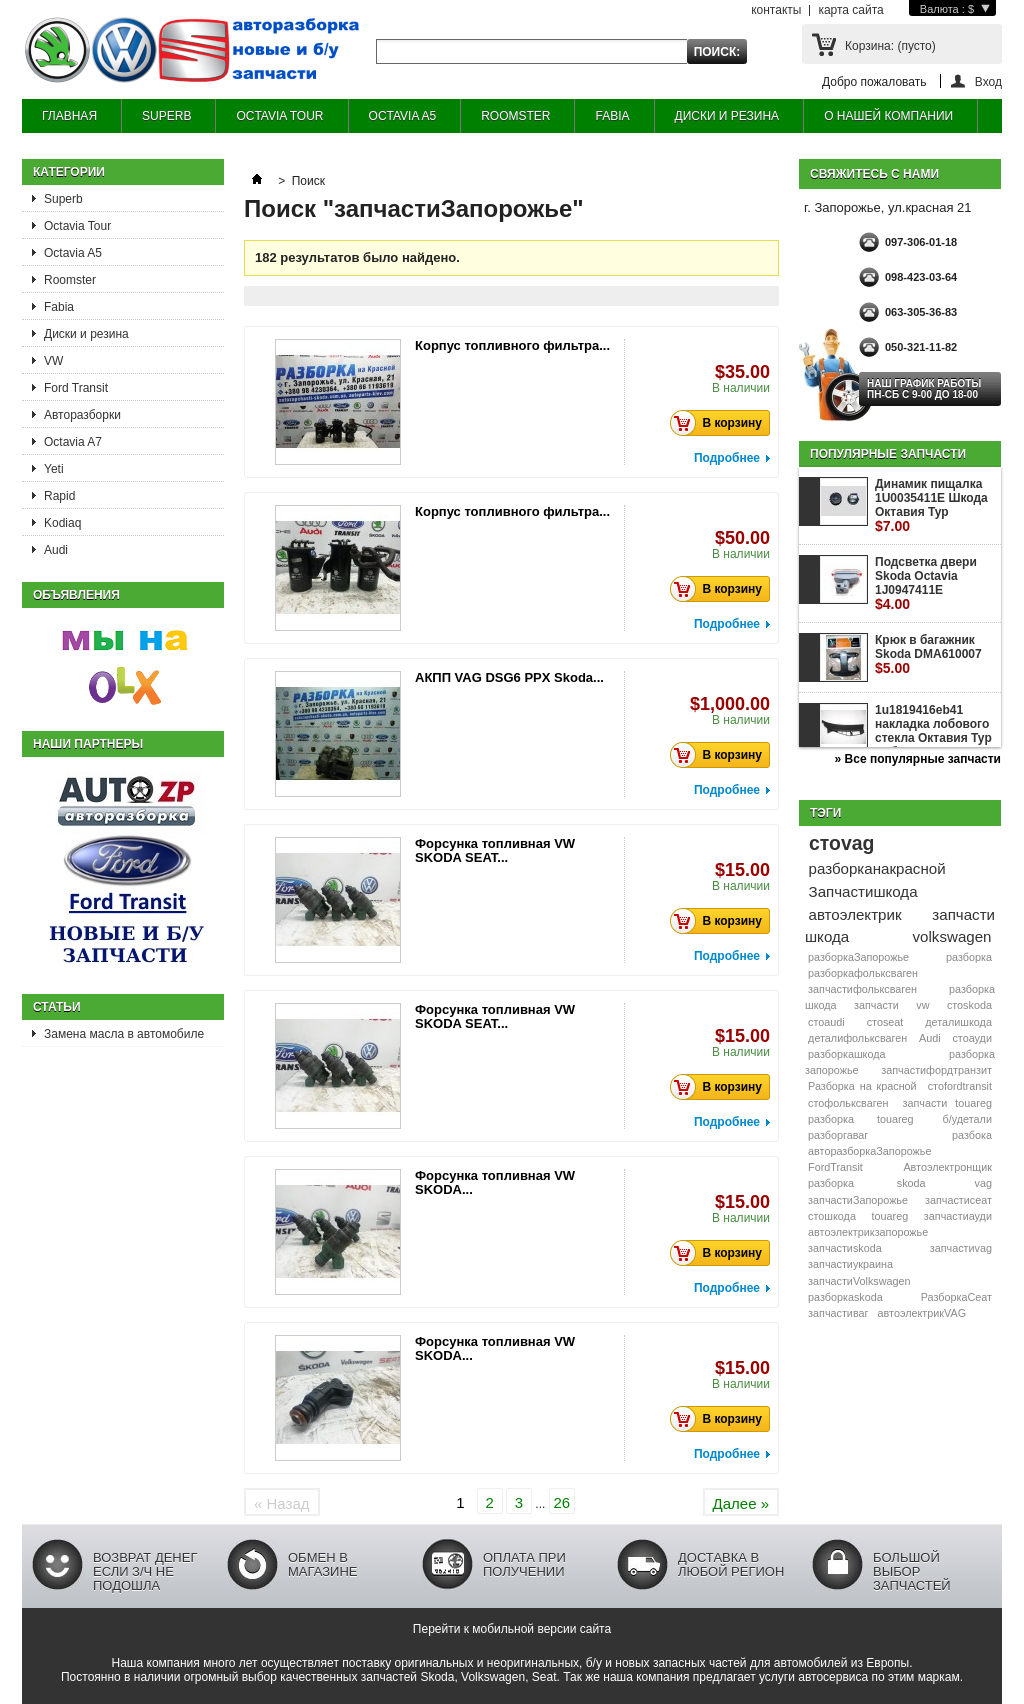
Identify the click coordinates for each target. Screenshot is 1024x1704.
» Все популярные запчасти (918, 759)
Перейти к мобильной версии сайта (512, 1629)
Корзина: (890, 46)
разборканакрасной (877, 868)
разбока (972, 1135)
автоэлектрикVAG (922, 1313)
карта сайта (850, 10)
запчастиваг (838, 1313)
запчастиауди (958, 1216)
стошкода (832, 1216)
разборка (969, 957)
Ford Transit (76, 388)
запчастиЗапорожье (858, 1200)
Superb (63, 199)
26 (561, 1502)
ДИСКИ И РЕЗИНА (727, 116)
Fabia (59, 307)
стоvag (841, 843)
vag (983, 1183)
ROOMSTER (515, 116)
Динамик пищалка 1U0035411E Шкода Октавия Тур (931, 505)
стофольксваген (848, 1103)
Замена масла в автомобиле (124, 1034)
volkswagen (952, 936)
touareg (890, 1216)
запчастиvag (961, 1248)
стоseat (885, 1022)
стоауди (971, 1038)
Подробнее (727, 458)
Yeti (54, 469)
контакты (776, 10)
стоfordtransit (960, 1086)
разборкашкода (846, 1054)
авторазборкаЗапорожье (869, 1151)
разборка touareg (860, 1119)
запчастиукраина (850, 1264)
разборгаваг (838, 1135)
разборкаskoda (845, 1297)
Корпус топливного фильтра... (512, 345)
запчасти (876, 1005)
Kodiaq (62, 523)
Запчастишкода (863, 891)
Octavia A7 (73, 442)
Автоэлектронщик (947, 1167)
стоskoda (969, 1005)
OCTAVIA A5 (403, 116)
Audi (56, 550)
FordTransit (835, 1167)
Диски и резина (86, 334)
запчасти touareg (947, 1103)
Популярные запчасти (888, 454)
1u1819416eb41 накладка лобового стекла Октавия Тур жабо (933, 738)
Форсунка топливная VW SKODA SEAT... (495, 850)
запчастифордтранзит (936, 1070)
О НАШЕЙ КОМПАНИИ (888, 116)
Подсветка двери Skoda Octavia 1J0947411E (926, 583)
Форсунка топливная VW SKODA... (495, 1182)
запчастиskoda (845, 1248)
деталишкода (958, 1022)
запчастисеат (958, 1200)
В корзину (721, 423)
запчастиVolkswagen (859, 1281)
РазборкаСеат (956, 1297)
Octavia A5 (73, 253)
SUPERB (166, 116)
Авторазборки (82, 415)
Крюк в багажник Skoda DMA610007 (928, 654)
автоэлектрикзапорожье (868, 1232)
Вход (988, 81)
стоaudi (826, 1022)
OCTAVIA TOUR (279, 116)
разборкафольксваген (863, 973)
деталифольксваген (857, 1038)
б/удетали (967, 1119)
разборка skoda (866, 1183)
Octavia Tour (77, 226)
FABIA (612, 116)
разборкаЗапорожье (858, 957)
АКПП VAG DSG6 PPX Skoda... (509, 677)
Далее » (741, 1503)
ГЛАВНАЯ (69, 116)
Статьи (57, 1007)
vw (922, 1005)
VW (53, 361)
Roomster (70, 280)
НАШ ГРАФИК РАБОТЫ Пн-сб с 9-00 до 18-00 (924, 389)
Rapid (59, 496)
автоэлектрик (855, 914)
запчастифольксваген (862, 989)
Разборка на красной (862, 1086)
